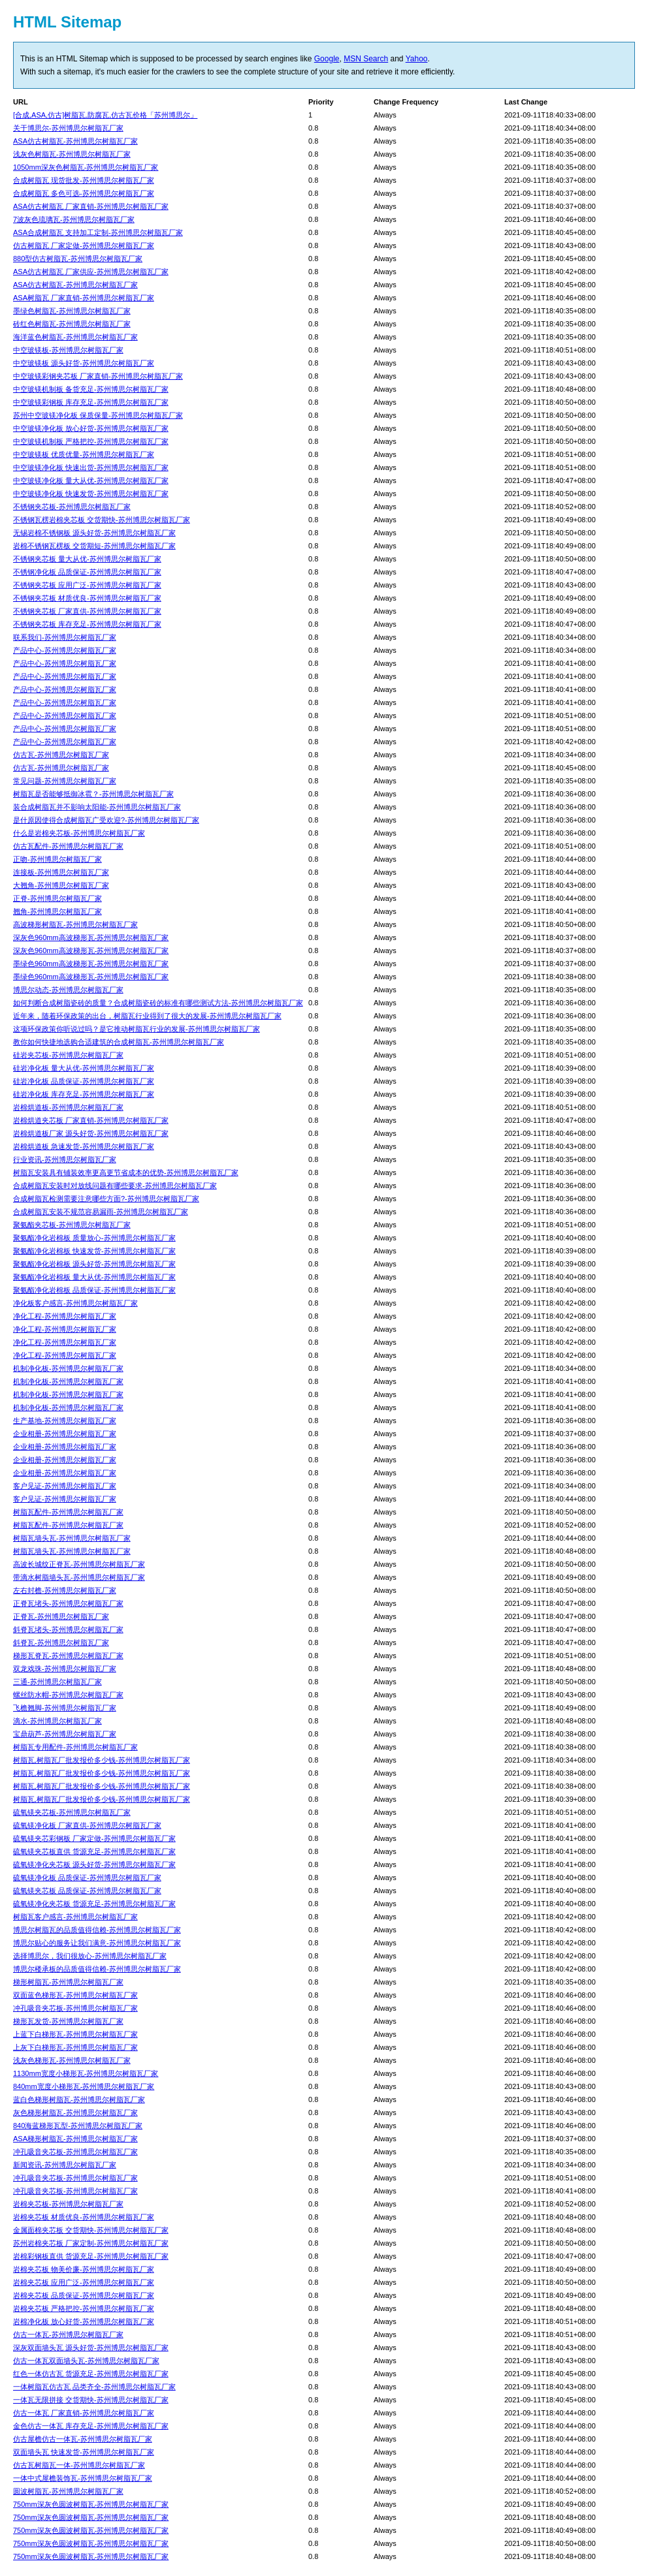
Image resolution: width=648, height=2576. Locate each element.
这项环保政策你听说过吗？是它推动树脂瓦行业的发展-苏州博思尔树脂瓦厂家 (136, 1029)
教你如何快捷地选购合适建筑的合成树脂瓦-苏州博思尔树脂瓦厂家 (118, 1042)
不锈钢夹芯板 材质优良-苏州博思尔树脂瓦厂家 (87, 598)
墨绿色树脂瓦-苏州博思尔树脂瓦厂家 (72, 311)
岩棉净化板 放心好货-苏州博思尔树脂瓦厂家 (83, 2321)
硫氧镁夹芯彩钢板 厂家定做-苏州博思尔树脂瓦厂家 (94, 1838)
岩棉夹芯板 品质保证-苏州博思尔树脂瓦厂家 (83, 2295)
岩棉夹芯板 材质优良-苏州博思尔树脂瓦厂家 (83, 2217)
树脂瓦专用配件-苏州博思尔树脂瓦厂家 (75, 1747)
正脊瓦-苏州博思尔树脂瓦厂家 (61, 1616)
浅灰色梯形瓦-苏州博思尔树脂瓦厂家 (72, 2060)
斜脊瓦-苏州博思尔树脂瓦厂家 (61, 1642)
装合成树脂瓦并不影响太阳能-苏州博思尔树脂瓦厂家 (97, 807)
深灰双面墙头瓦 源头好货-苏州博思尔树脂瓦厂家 (91, 2347)
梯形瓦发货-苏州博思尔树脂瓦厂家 (68, 2021)
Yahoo (417, 58)
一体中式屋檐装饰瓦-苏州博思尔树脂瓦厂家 (82, 2478)
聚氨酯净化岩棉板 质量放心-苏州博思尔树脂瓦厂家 (94, 1238)
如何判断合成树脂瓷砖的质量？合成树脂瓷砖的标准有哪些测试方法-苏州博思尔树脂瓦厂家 (158, 1003)
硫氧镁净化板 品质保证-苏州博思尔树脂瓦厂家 (87, 1877)
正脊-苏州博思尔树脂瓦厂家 (57, 898)
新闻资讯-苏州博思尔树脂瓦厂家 (64, 2165)
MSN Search (366, 58)
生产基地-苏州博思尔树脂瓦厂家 (64, 1420)
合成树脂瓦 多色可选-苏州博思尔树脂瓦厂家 (83, 193)
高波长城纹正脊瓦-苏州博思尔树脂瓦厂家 (79, 1564)
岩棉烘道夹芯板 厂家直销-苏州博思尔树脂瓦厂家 (91, 1120)
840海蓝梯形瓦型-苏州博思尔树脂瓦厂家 (77, 2125)
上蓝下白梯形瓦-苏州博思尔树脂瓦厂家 (75, 2034)
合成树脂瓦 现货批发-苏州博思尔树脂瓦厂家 (83, 180)
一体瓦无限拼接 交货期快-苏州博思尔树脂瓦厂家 (91, 2400)
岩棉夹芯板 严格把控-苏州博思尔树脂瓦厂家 (83, 2308)
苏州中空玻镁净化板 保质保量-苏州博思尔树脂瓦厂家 (98, 415)
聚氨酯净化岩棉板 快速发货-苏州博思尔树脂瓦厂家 (94, 1251)
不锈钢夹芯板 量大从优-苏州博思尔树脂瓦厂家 (87, 559)
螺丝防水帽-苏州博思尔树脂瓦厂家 (68, 1695)
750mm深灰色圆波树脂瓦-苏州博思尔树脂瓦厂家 (91, 2504)
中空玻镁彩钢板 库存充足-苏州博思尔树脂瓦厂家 (91, 402)
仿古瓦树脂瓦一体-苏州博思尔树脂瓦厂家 (79, 2465)
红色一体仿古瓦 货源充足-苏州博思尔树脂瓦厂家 (91, 2374)
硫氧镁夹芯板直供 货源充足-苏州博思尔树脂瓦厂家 (94, 1851)
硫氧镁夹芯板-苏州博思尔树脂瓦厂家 (72, 1812)
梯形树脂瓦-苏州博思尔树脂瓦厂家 (68, 1982)
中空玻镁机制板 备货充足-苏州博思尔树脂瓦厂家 (91, 389)
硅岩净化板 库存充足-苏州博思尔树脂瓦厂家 (83, 1094)
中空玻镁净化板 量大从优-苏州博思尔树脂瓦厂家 (91, 480)
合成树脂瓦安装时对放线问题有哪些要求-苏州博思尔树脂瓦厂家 (115, 1185)
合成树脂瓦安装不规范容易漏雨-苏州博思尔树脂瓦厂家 (100, 1212)
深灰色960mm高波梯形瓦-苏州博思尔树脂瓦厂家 (91, 937)
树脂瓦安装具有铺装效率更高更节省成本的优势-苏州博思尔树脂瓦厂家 (125, 1172)
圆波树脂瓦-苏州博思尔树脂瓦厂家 (68, 2491)
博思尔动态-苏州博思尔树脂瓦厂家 (68, 990)
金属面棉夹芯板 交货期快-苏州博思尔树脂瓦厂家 (91, 2230)
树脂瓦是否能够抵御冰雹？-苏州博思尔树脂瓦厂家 (93, 794)
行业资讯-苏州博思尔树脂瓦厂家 (64, 1159)
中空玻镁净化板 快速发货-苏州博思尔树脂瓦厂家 (91, 493)
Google (327, 58)
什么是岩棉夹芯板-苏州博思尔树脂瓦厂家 (79, 833)
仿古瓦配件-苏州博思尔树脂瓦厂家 (68, 846)
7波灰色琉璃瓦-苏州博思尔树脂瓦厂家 (74, 219)
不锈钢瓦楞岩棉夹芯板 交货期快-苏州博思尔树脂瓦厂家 (101, 520)
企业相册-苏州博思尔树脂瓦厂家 (64, 1433)
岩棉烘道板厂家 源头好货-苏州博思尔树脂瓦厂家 (91, 1133)
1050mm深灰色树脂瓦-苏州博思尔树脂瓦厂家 (85, 167)
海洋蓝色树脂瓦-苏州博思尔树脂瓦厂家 (75, 337)
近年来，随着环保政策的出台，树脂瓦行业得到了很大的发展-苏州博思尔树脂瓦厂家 (147, 1016)
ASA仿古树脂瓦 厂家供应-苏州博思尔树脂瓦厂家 (91, 271)
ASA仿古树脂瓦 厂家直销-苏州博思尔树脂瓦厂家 (91, 206)
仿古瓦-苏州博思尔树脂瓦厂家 (61, 755)
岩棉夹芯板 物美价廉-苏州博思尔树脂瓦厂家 (83, 2269)
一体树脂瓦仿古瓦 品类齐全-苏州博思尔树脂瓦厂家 (94, 2387)
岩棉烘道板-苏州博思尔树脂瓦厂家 (68, 1107)
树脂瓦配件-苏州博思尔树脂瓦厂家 (68, 1512)
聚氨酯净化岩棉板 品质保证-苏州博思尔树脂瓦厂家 (94, 1290)
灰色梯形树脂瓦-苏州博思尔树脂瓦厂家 (75, 2112)
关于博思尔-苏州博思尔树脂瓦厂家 (68, 128)
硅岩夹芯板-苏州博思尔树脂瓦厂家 (68, 1055)
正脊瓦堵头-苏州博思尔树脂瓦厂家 (68, 1603)
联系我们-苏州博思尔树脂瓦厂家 (64, 637)
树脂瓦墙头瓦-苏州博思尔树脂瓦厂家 (72, 1538)
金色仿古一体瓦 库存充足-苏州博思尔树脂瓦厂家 (91, 2426)
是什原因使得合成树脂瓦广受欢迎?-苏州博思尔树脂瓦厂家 (106, 820)
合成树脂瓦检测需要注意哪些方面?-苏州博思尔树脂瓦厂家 (106, 1198)
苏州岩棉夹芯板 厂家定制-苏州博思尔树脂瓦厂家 (91, 2243)
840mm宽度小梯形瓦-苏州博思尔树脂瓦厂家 (83, 2086)
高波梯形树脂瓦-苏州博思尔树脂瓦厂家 (75, 924)
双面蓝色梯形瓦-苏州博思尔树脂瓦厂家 (75, 1995)
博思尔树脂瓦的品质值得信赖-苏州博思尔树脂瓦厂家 (97, 1930)
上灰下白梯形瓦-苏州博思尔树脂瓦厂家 (75, 2047)
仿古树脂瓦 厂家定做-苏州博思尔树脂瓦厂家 (83, 245)
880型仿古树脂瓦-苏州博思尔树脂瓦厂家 (77, 258)
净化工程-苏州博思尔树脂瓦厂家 (64, 1316)
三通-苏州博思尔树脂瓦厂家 (57, 1682)
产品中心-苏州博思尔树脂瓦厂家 (64, 650)
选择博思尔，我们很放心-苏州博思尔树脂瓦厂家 (90, 1956)
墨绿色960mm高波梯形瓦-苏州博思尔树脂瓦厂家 (91, 963)
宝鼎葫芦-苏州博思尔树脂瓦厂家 (64, 1734)
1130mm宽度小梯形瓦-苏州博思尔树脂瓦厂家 (85, 2073)
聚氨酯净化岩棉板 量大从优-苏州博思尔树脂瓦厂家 (94, 1277)
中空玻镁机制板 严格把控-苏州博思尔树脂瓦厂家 (91, 441)
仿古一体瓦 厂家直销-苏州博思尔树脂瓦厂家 (83, 2413)
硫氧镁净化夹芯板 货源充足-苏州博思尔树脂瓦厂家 (94, 1904)
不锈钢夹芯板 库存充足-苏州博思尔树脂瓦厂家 (87, 624)
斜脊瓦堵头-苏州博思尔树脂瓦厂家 (68, 1629)
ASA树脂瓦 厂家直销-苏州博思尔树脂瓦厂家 (83, 298)
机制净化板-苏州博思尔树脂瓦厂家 (68, 1368)
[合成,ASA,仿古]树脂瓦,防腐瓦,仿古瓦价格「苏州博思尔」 (105, 115)
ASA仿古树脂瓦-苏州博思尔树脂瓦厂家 (75, 141)
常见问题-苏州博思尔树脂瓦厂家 (64, 781)
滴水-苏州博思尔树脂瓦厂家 (57, 1721)
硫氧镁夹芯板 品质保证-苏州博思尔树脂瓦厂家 (87, 1890)
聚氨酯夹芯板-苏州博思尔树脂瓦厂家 (72, 1225)
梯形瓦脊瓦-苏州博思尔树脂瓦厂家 (68, 1655)
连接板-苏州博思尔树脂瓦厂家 (61, 872)
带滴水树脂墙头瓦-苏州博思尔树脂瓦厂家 (79, 1577)
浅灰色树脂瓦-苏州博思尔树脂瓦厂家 (72, 154)
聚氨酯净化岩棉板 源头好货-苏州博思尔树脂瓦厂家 (94, 1264)
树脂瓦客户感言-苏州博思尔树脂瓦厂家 (75, 1917)
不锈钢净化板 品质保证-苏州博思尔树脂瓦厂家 (87, 572)
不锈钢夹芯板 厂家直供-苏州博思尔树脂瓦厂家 (87, 611)
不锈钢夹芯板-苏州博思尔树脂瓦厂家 (72, 506)
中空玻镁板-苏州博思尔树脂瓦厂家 (68, 350)
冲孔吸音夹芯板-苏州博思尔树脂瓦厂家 (75, 2008)
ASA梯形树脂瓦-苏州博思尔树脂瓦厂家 (75, 2139)
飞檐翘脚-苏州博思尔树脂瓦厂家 (64, 1708)
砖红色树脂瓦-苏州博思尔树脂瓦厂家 (72, 324)
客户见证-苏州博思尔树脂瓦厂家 (64, 1486)
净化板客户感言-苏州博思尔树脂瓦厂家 (75, 1303)
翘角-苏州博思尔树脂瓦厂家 (57, 911)
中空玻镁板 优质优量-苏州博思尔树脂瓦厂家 (83, 454)
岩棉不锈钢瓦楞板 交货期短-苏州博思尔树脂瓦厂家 (94, 546)
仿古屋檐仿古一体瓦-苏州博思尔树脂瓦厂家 (82, 2439)
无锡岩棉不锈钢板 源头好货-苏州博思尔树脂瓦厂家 (94, 533)
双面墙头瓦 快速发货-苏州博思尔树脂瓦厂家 (83, 2452)
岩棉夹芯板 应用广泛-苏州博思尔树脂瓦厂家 (83, 2282)
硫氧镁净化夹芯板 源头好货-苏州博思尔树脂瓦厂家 (94, 1864)
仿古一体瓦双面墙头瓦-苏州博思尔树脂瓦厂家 (86, 2360)
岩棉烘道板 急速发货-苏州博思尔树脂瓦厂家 (83, 1146)
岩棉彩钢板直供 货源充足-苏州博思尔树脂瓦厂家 (91, 2256)
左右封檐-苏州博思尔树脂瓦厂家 (64, 1590)
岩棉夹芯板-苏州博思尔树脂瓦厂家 (68, 2204)
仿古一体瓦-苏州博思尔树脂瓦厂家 (68, 2334)
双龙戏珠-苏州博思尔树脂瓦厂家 (64, 1669)
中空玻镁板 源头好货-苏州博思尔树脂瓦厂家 (83, 363)
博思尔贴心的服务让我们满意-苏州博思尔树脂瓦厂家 (97, 1943)
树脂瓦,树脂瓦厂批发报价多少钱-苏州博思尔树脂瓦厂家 (101, 1760)
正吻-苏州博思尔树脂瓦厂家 (57, 859)
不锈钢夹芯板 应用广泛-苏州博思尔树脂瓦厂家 (87, 585)
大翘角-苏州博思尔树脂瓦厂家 (61, 885)
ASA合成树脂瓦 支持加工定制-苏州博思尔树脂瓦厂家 (98, 232)
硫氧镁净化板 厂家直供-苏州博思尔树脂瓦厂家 (87, 1825)
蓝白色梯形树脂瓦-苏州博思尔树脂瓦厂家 (79, 2099)
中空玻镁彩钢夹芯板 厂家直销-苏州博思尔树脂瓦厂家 (98, 376)
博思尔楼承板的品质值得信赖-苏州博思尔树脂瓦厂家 (97, 1969)
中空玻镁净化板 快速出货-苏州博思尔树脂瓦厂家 (91, 467)
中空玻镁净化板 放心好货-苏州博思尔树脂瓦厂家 (91, 428)
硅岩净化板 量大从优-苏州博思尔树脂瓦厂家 (83, 1068)
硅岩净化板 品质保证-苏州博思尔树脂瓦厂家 (83, 1081)
